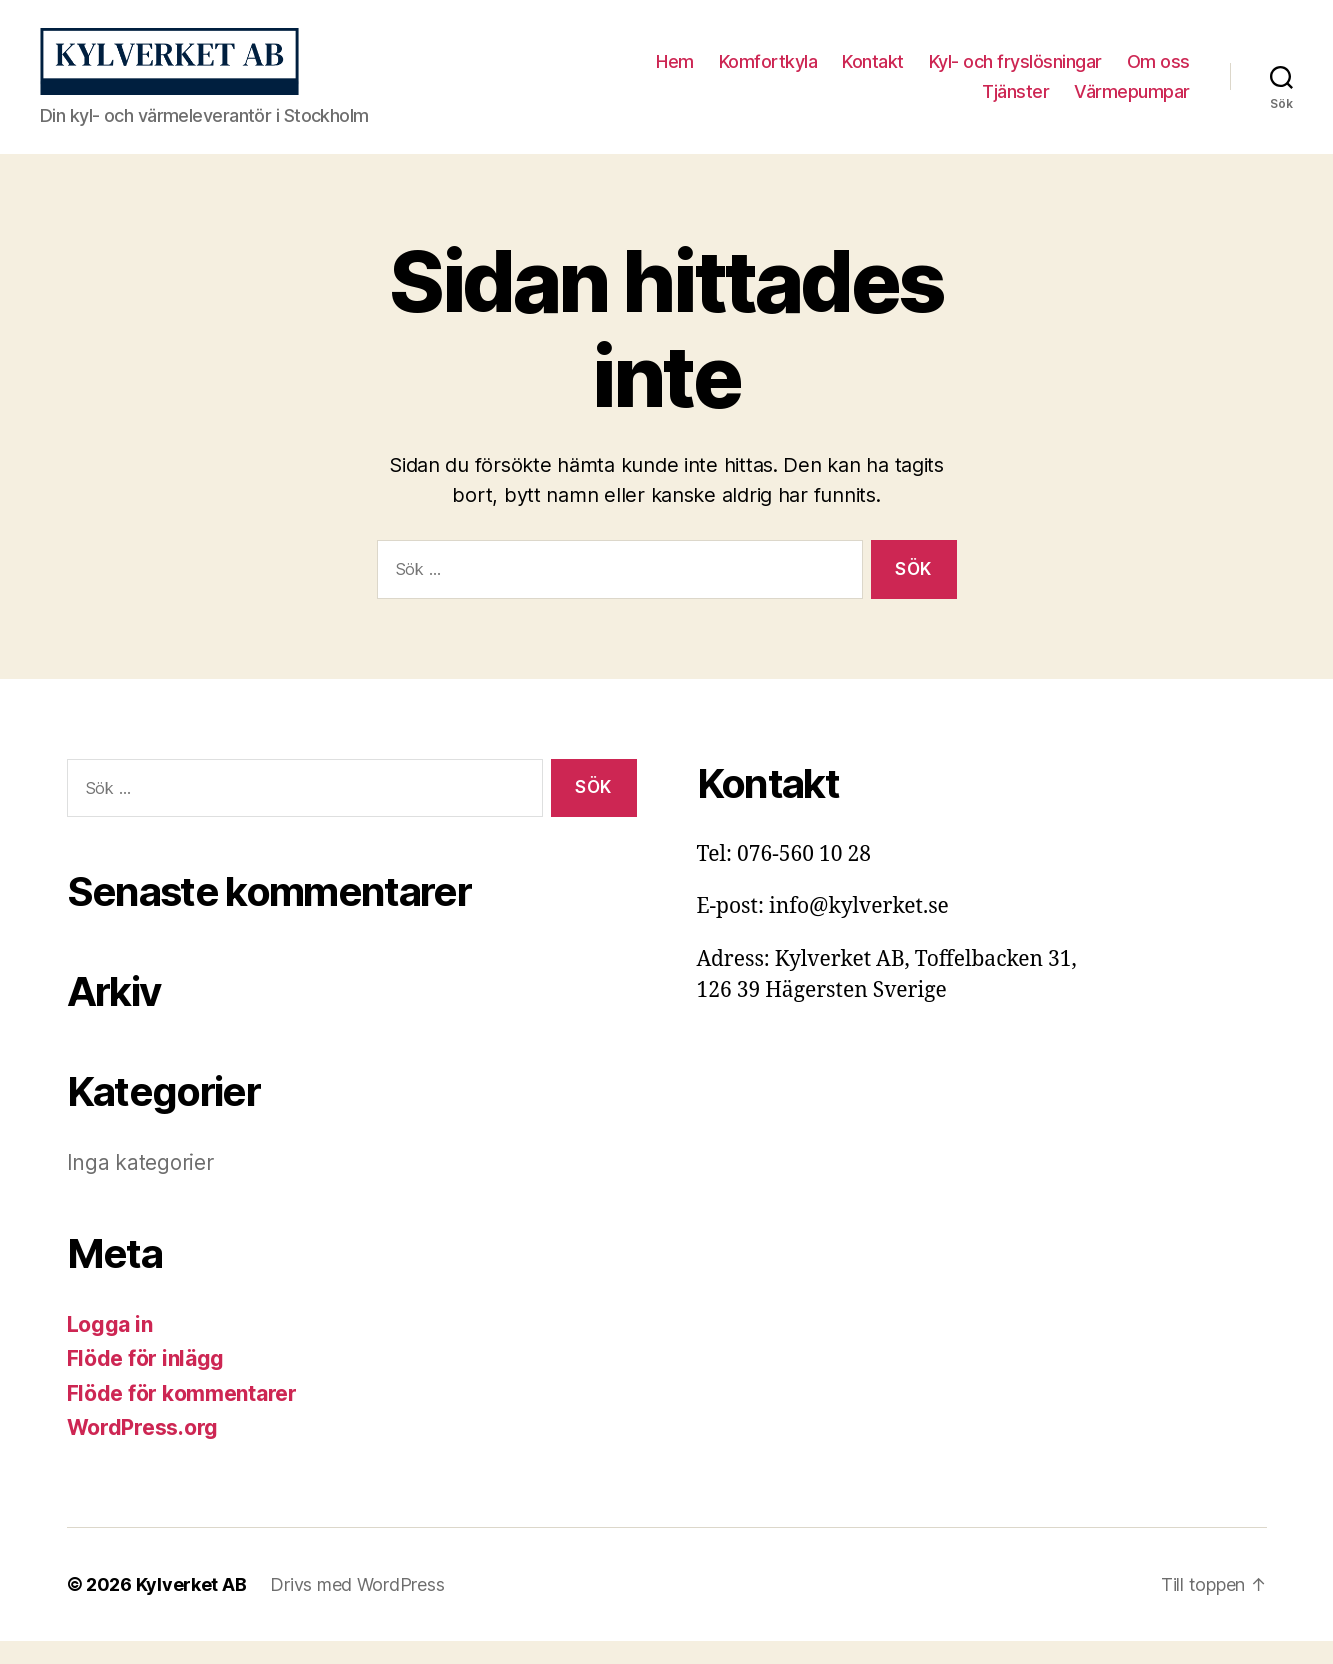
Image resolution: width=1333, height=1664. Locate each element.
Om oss (1158, 73)
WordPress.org (143, 1451)
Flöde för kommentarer (182, 1416)
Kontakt (873, 73)
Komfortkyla (768, 73)
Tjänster (1015, 102)
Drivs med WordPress (357, 1607)
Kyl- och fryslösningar (1015, 73)
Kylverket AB (191, 1607)
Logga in (110, 1347)
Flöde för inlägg (146, 1382)
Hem (675, 73)
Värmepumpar (1132, 102)
